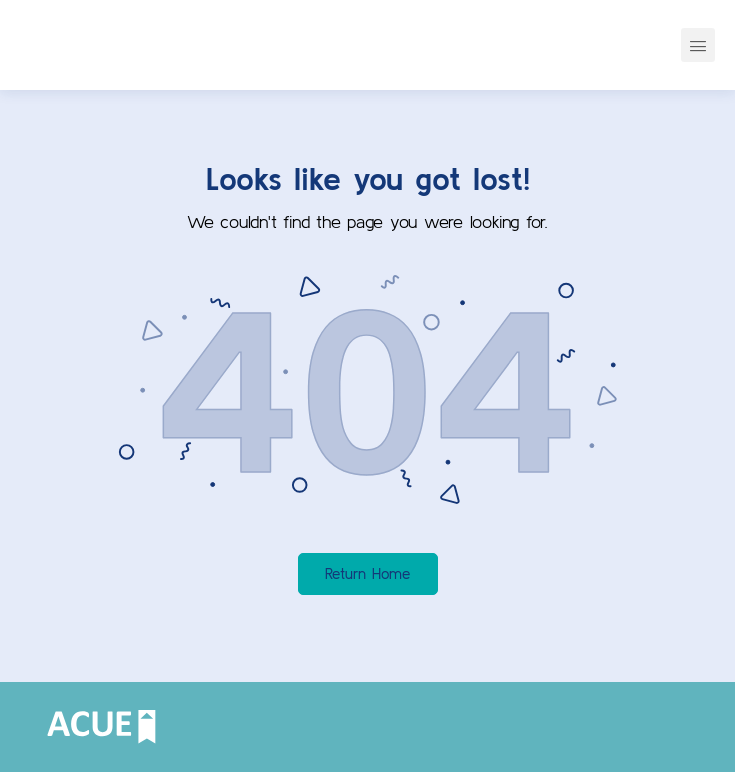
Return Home (367, 573)
